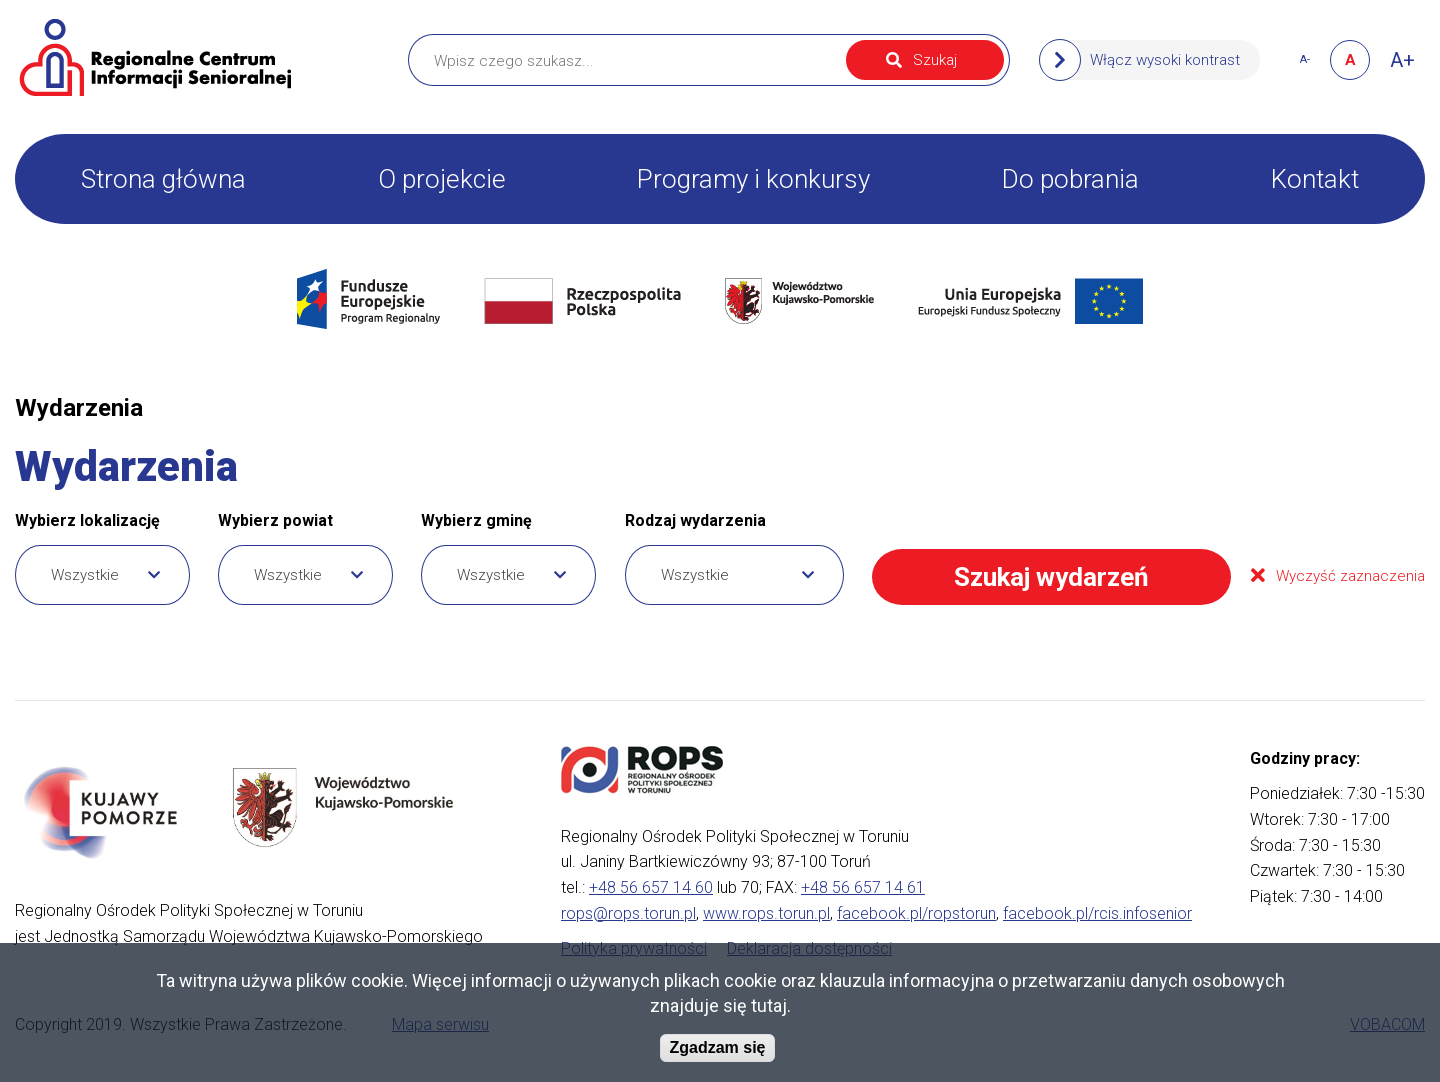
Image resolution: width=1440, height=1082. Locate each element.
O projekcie (442, 179)
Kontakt (1315, 179)
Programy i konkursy (753, 179)
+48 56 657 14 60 (651, 887)
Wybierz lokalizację (87, 520)
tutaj (769, 1005)
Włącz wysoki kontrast (1165, 60)
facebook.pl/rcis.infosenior (1097, 913)
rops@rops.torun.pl (628, 913)
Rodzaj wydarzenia (695, 520)
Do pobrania (1070, 179)
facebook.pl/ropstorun (916, 913)
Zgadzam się (717, 1048)
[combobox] (102, 575)
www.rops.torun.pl (766, 913)
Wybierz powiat (275, 520)
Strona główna (163, 179)
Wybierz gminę (476, 520)
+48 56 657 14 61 (863, 887)
